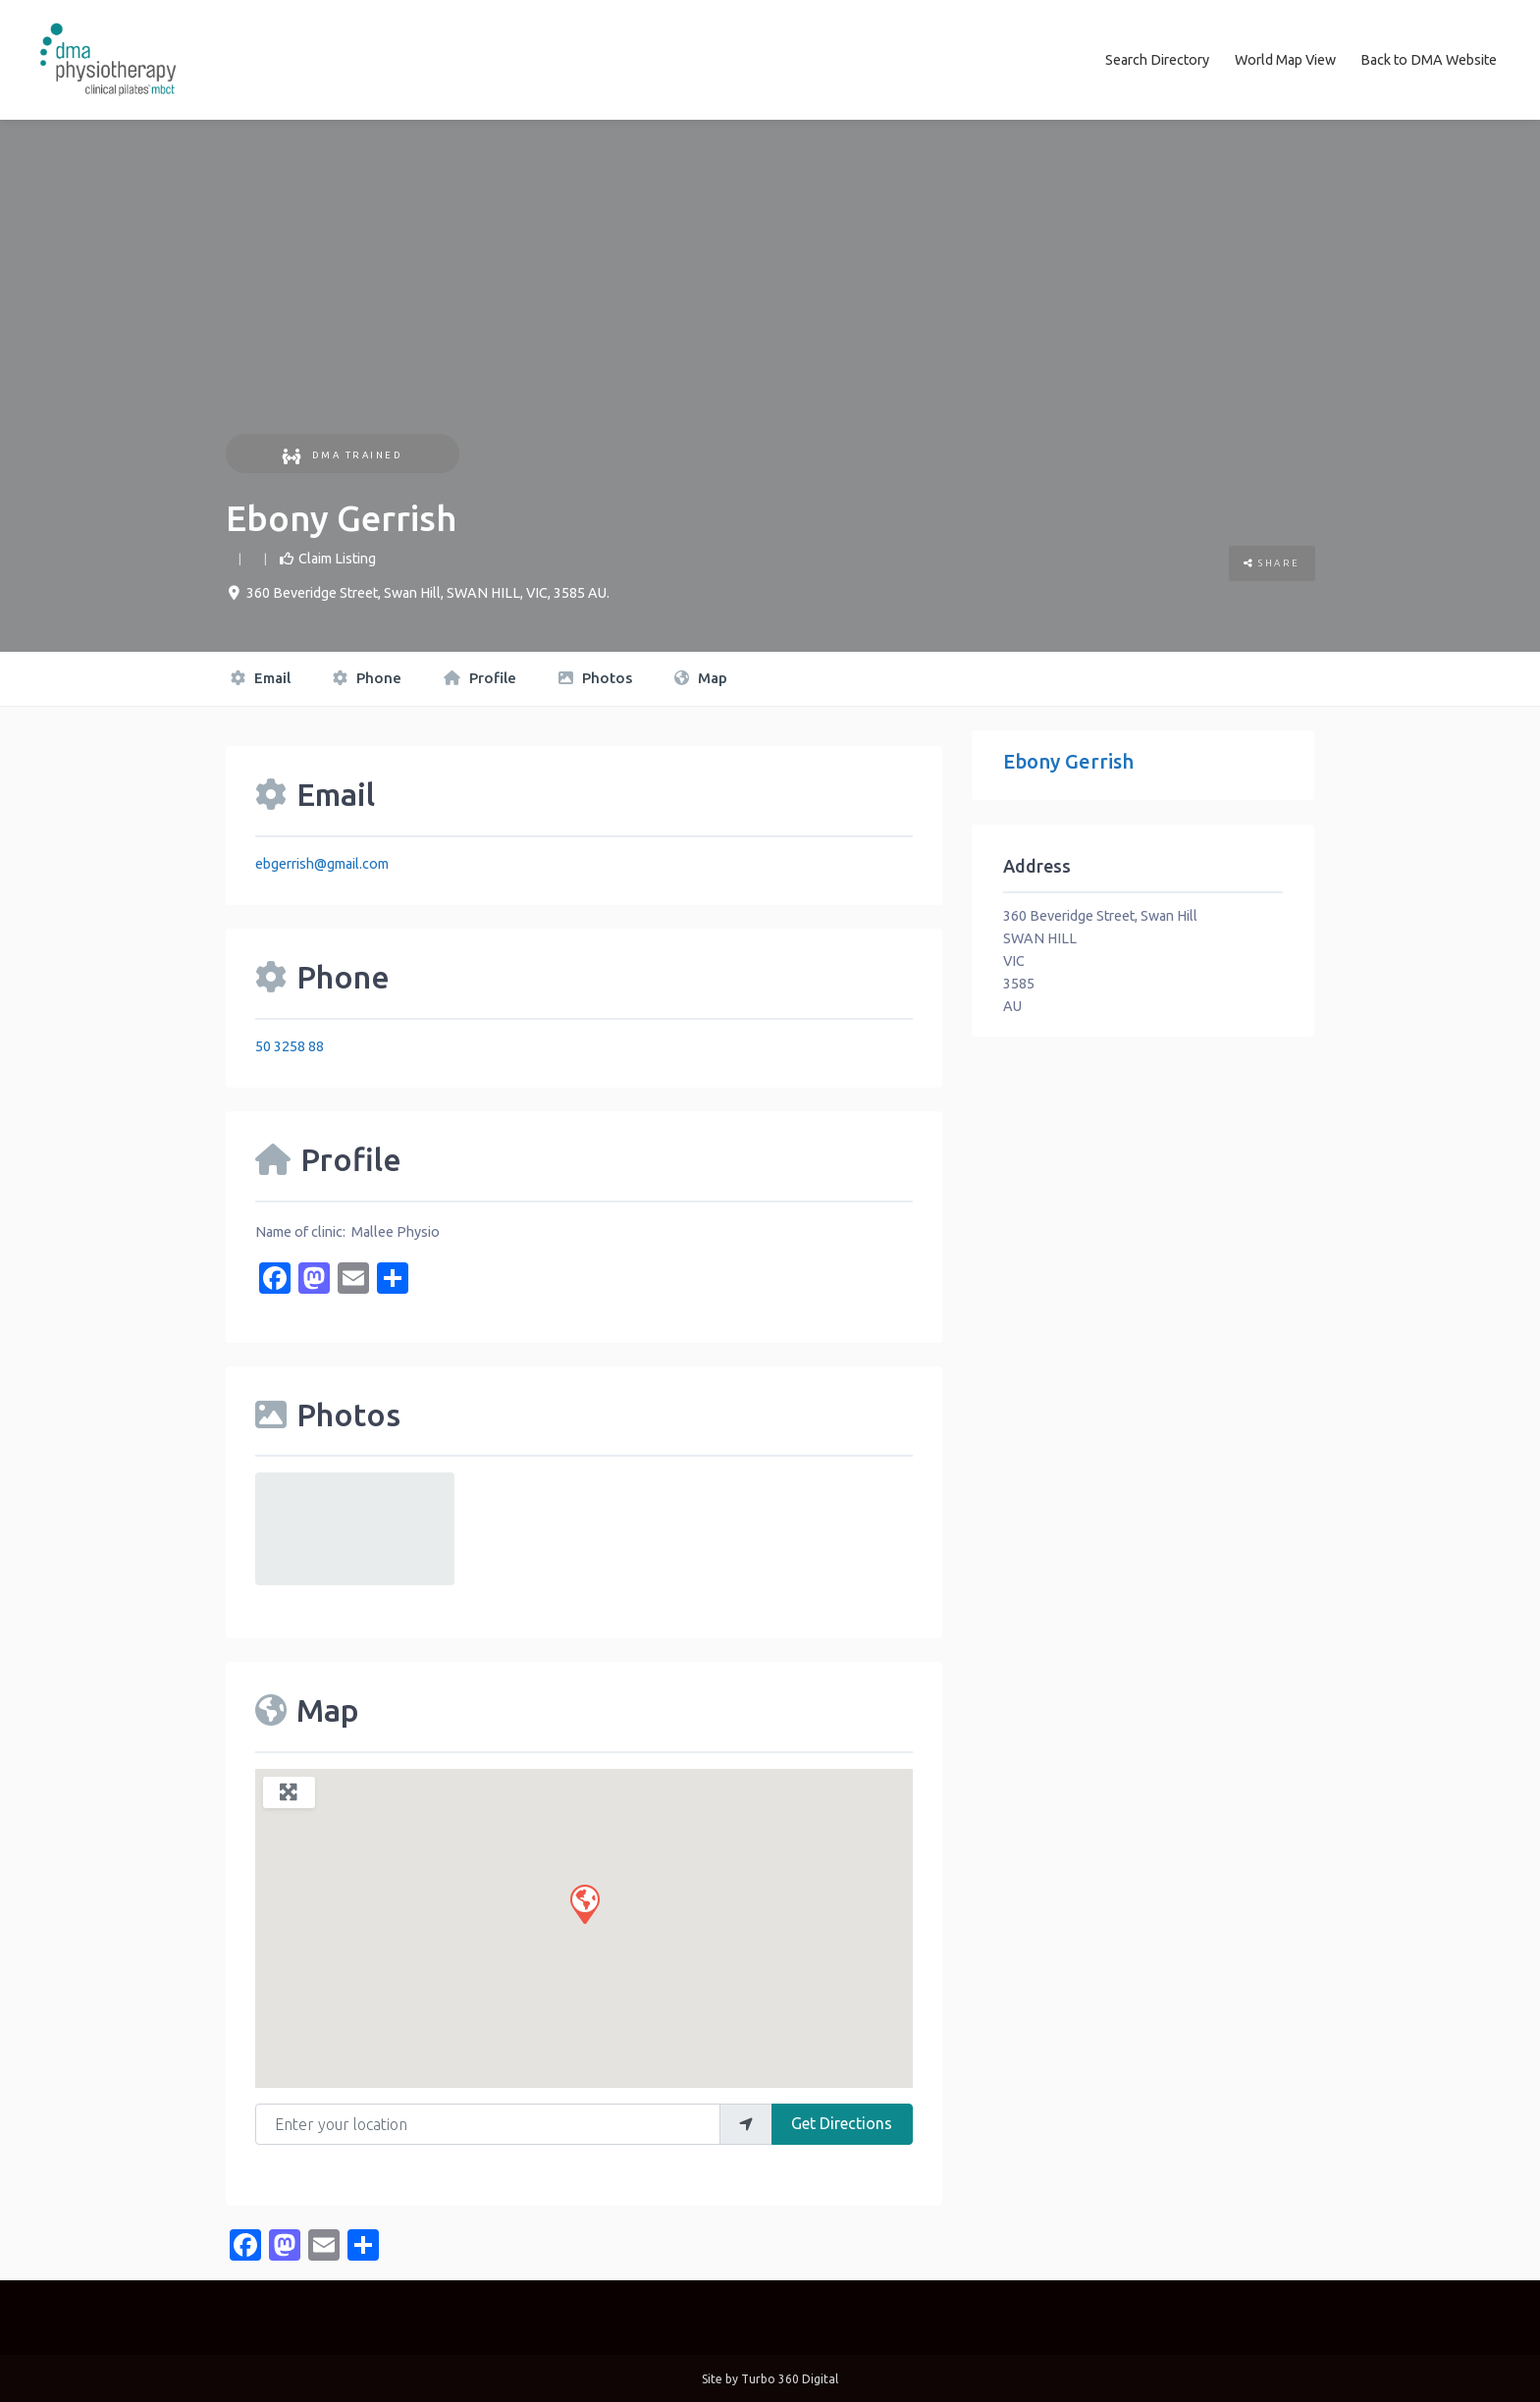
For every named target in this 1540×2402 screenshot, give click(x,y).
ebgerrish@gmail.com (322, 862)
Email (261, 676)
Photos (595, 676)
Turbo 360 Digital (789, 2377)
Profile (480, 676)
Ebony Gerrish (1068, 759)
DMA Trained (342, 453)
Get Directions (841, 2121)
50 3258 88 (289, 1044)
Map (700, 676)
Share (1272, 562)
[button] (584, 1901)
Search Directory (1157, 59)
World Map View (1285, 59)
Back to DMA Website (1428, 59)
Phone (367, 676)
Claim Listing (337, 556)
